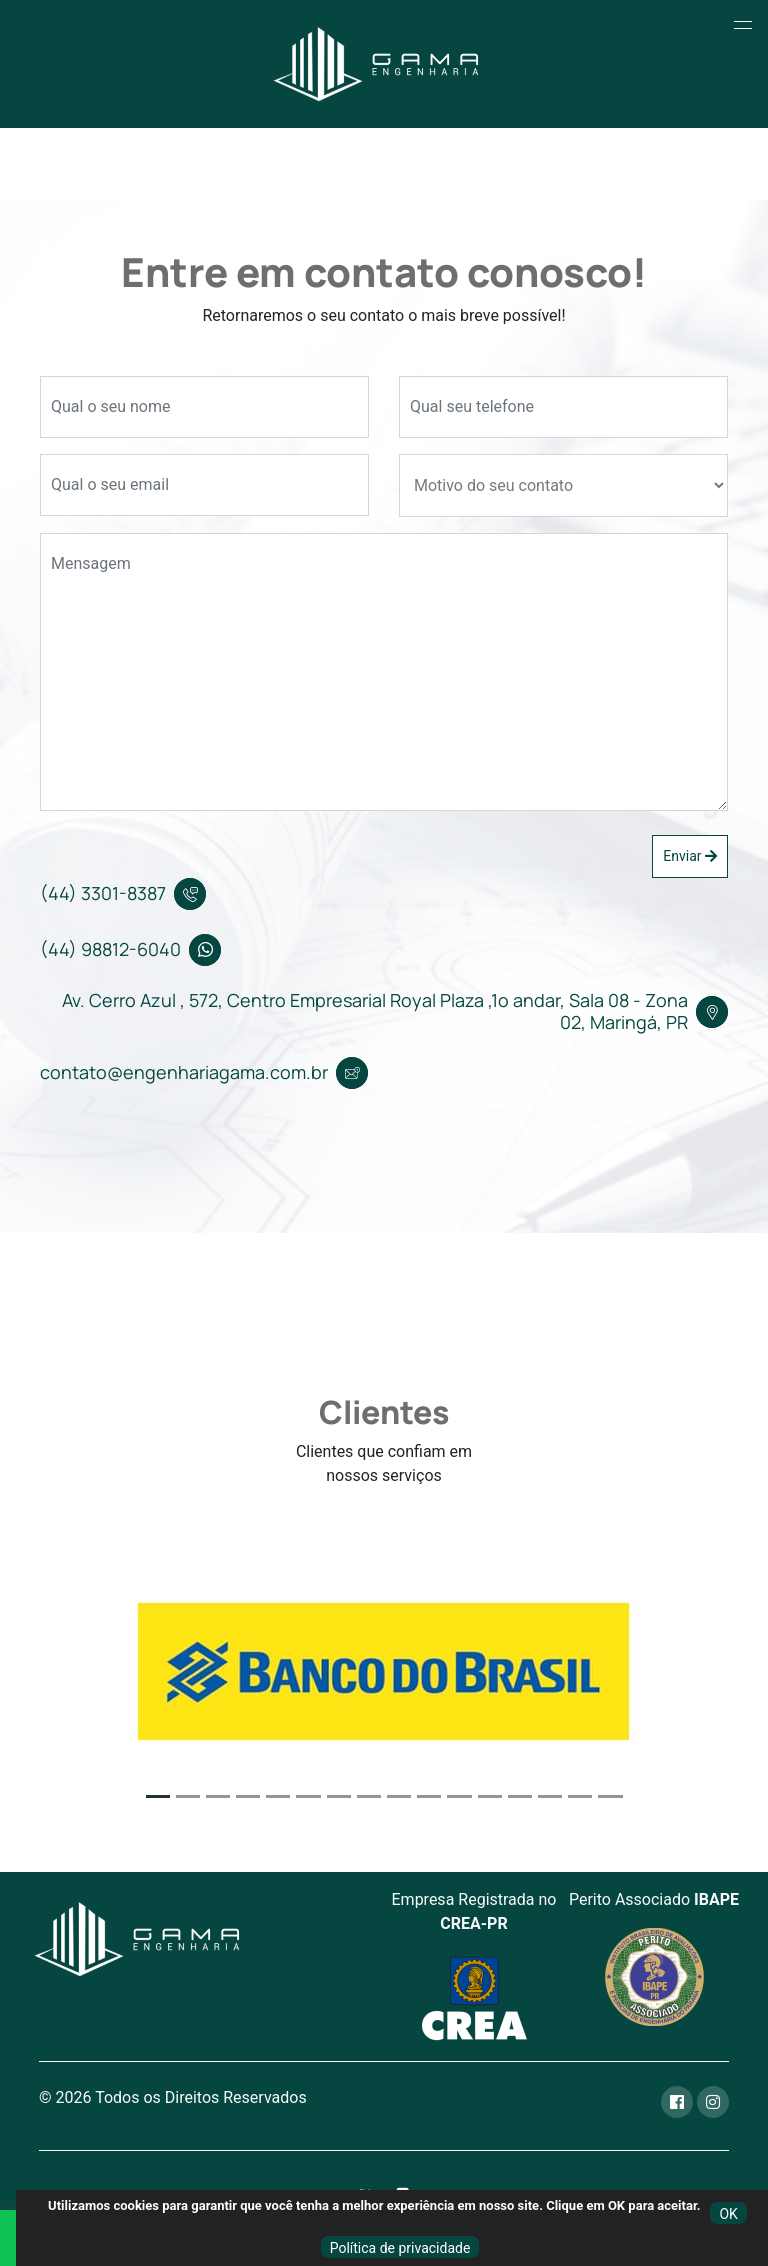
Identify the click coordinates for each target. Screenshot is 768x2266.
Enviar (690, 856)
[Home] (376, 64)
